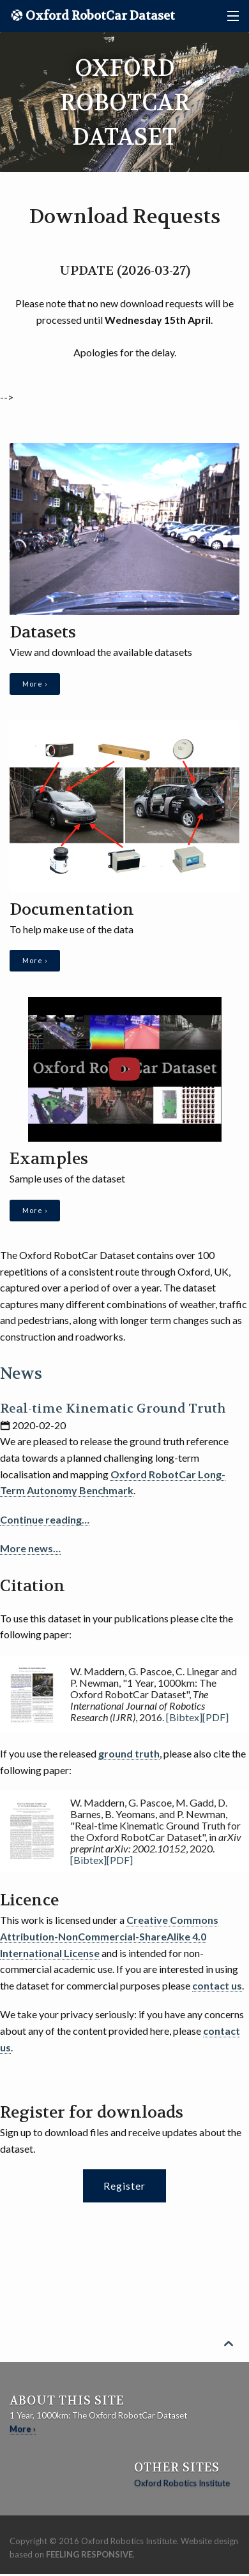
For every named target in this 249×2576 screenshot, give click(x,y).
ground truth (129, 1753)
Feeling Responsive (89, 2554)
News (21, 1374)
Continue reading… (44, 1519)
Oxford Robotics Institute (182, 2483)
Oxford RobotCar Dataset (99, 16)
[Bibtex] (184, 1717)
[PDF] (215, 1717)
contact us (217, 1985)
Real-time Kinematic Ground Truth (113, 1408)
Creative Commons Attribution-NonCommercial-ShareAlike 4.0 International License (109, 1936)
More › (34, 684)
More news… (30, 1548)
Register (124, 2185)
